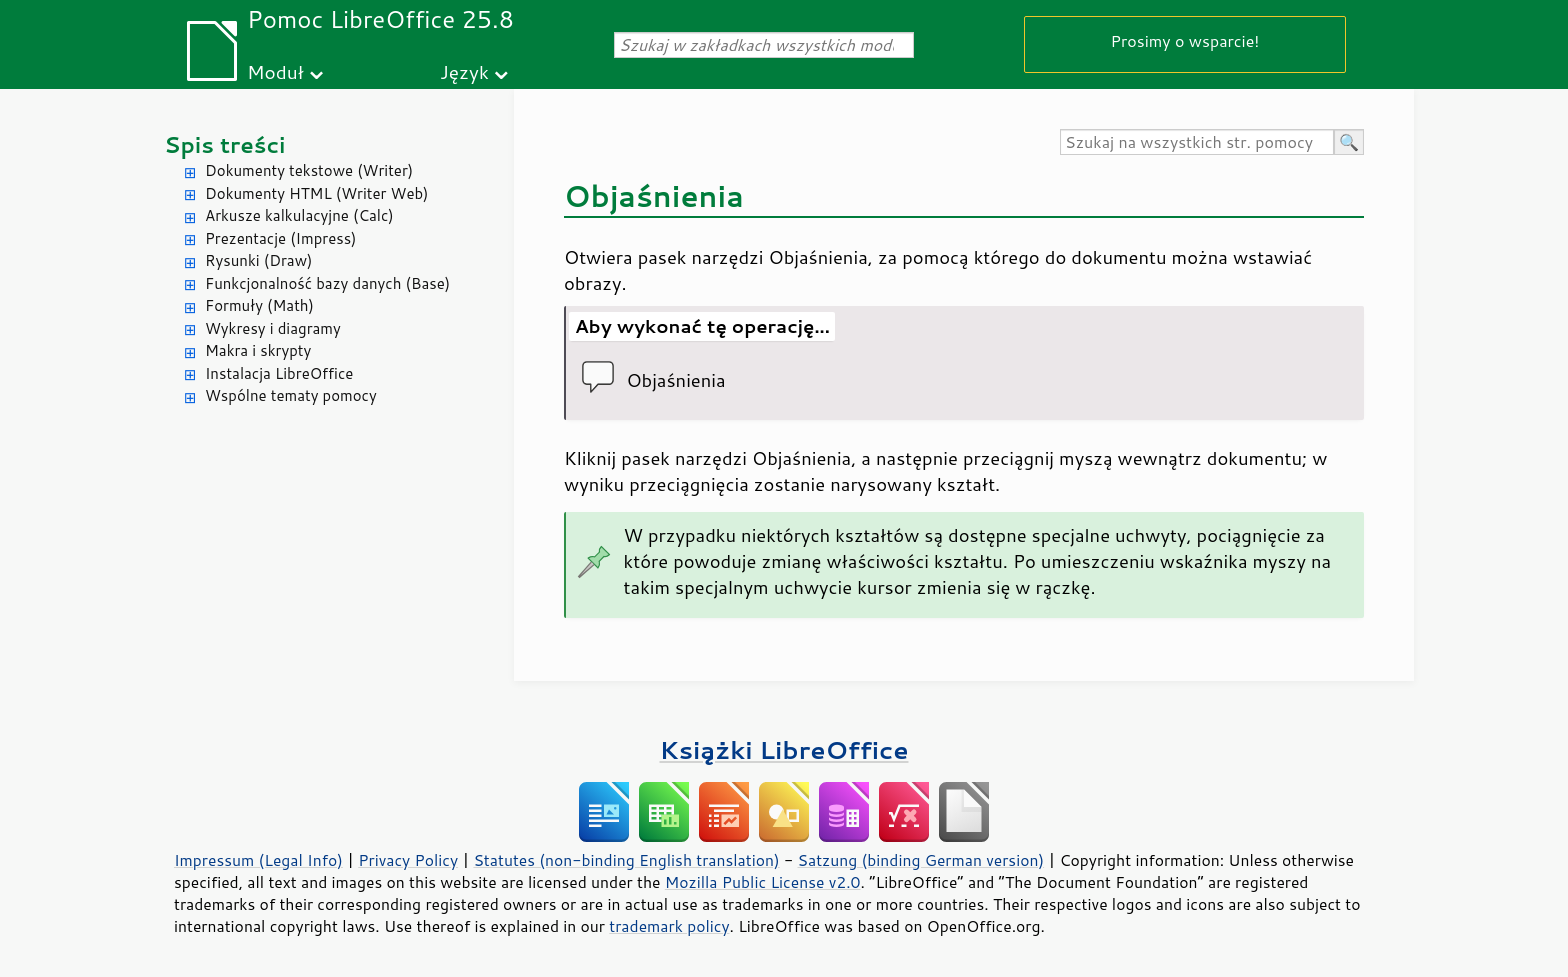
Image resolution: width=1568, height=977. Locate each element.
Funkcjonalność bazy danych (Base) (327, 283)
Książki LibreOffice (784, 749)
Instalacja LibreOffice (279, 373)
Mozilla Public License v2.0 (763, 882)
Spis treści (225, 144)
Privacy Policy (408, 860)
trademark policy (669, 926)
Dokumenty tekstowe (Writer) (309, 170)
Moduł (275, 71)
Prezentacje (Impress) (281, 238)
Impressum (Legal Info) (258, 860)
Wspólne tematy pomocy (291, 395)
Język (464, 71)
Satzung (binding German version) (921, 860)
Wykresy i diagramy (273, 328)
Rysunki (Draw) (258, 260)
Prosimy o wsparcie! (1185, 40)
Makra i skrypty (258, 350)
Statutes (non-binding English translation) (626, 860)
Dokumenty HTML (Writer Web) (317, 193)
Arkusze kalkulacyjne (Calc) (299, 215)
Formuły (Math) (259, 305)
